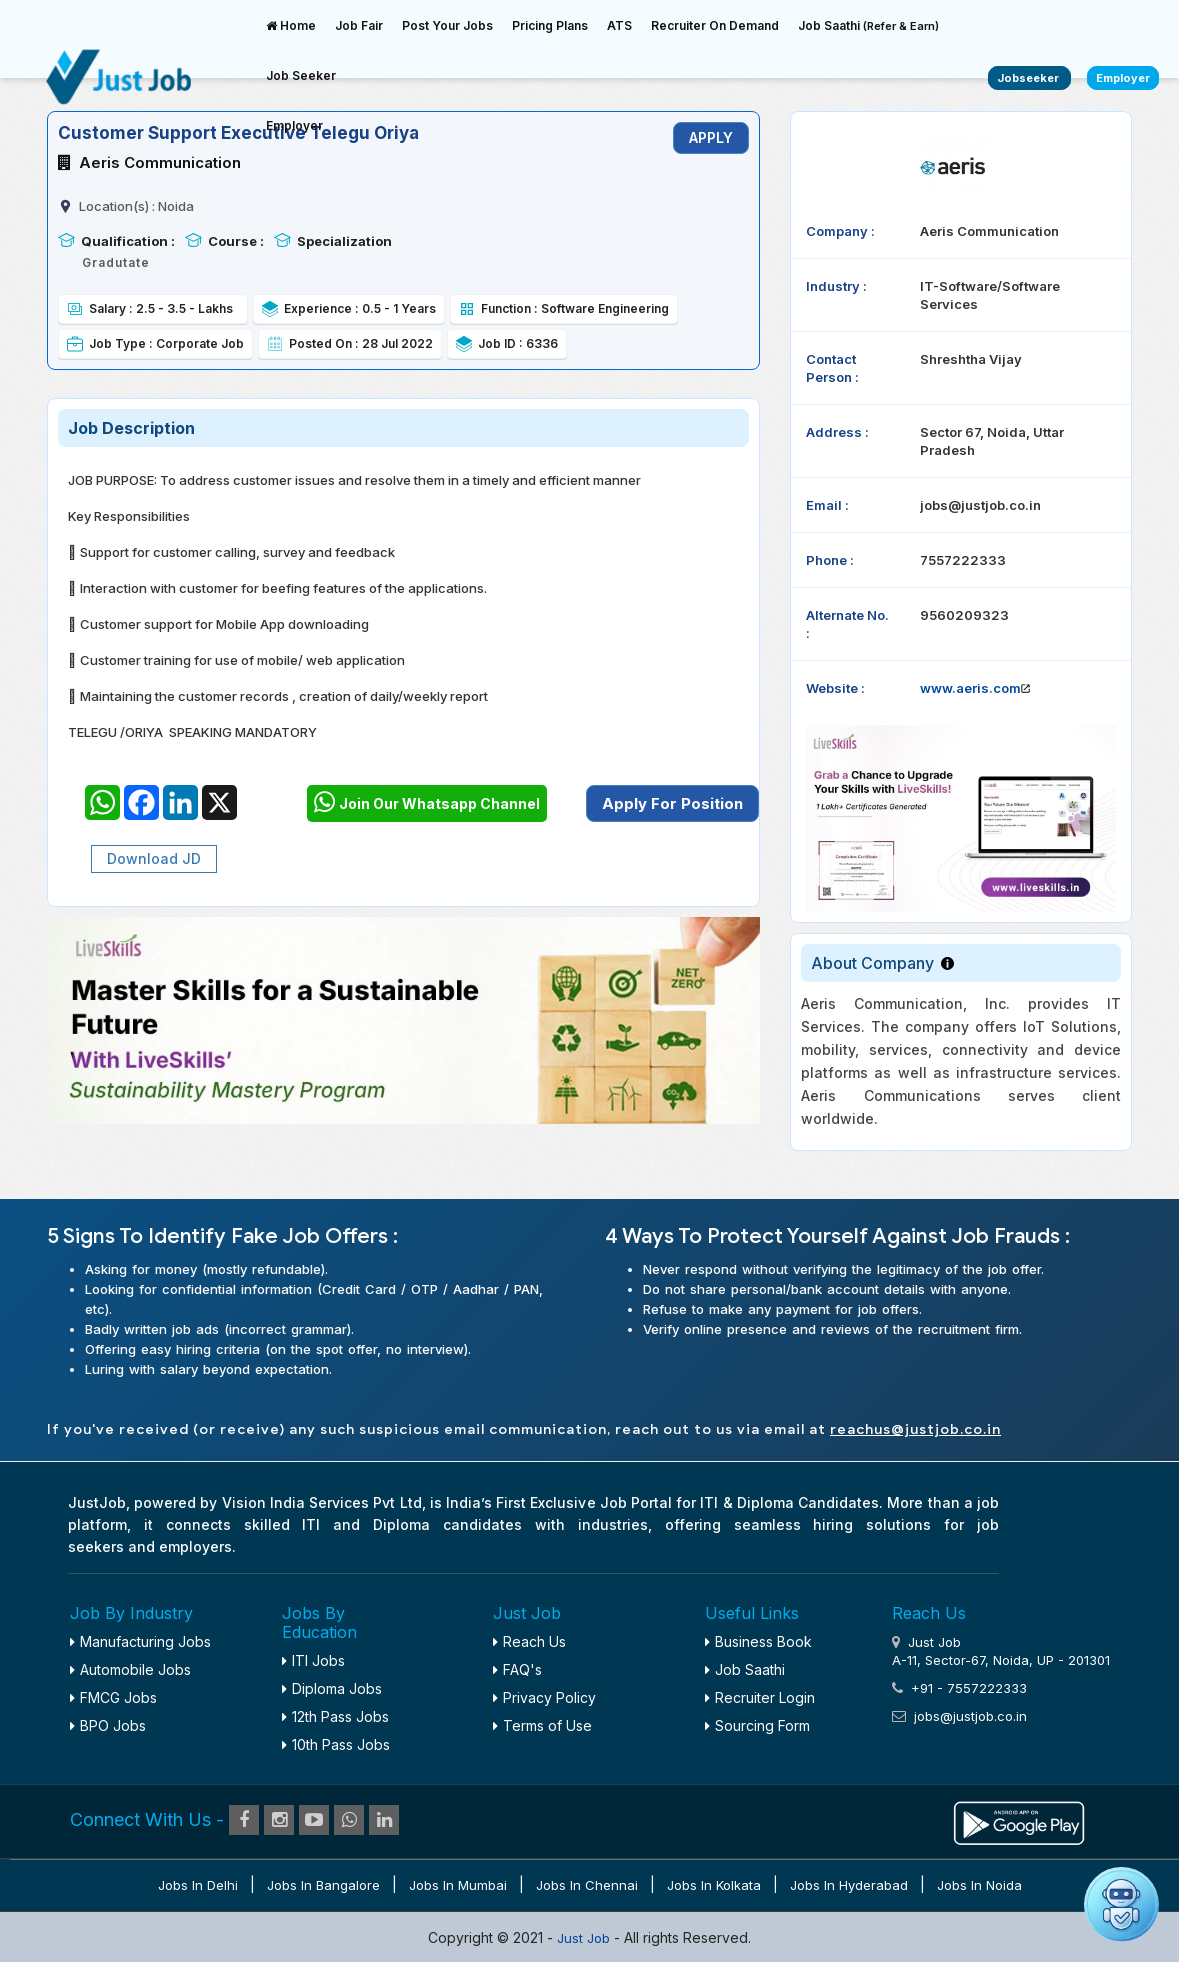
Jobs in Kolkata (714, 1885)
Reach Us (529, 1641)
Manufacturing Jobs (140, 1641)
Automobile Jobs (130, 1669)
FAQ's (517, 1669)
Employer (294, 125)
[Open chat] (1121, 1904)
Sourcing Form (757, 1725)
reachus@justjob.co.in (915, 1429)
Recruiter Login (760, 1697)
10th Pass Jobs (336, 1744)
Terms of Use (542, 1725)
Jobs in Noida (979, 1885)
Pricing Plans (550, 25)
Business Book (758, 1641)
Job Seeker (301, 75)
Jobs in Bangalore (323, 1885)
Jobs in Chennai (587, 1885)
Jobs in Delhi (198, 1885)
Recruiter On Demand (715, 25)
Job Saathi (868, 25)
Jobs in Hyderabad (849, 1885)
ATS (619, 25)
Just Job (585, 1938)
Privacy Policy (544, 1697)
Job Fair (359, 25)
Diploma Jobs (332, 1688)
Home (291, 25)
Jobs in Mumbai (458, 1885)
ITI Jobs (313, 1660)
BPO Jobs (108, 1725)
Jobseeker (1029, 78)
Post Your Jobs (447, 25)
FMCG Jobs (113, 1697)
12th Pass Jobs (335, 1716)
